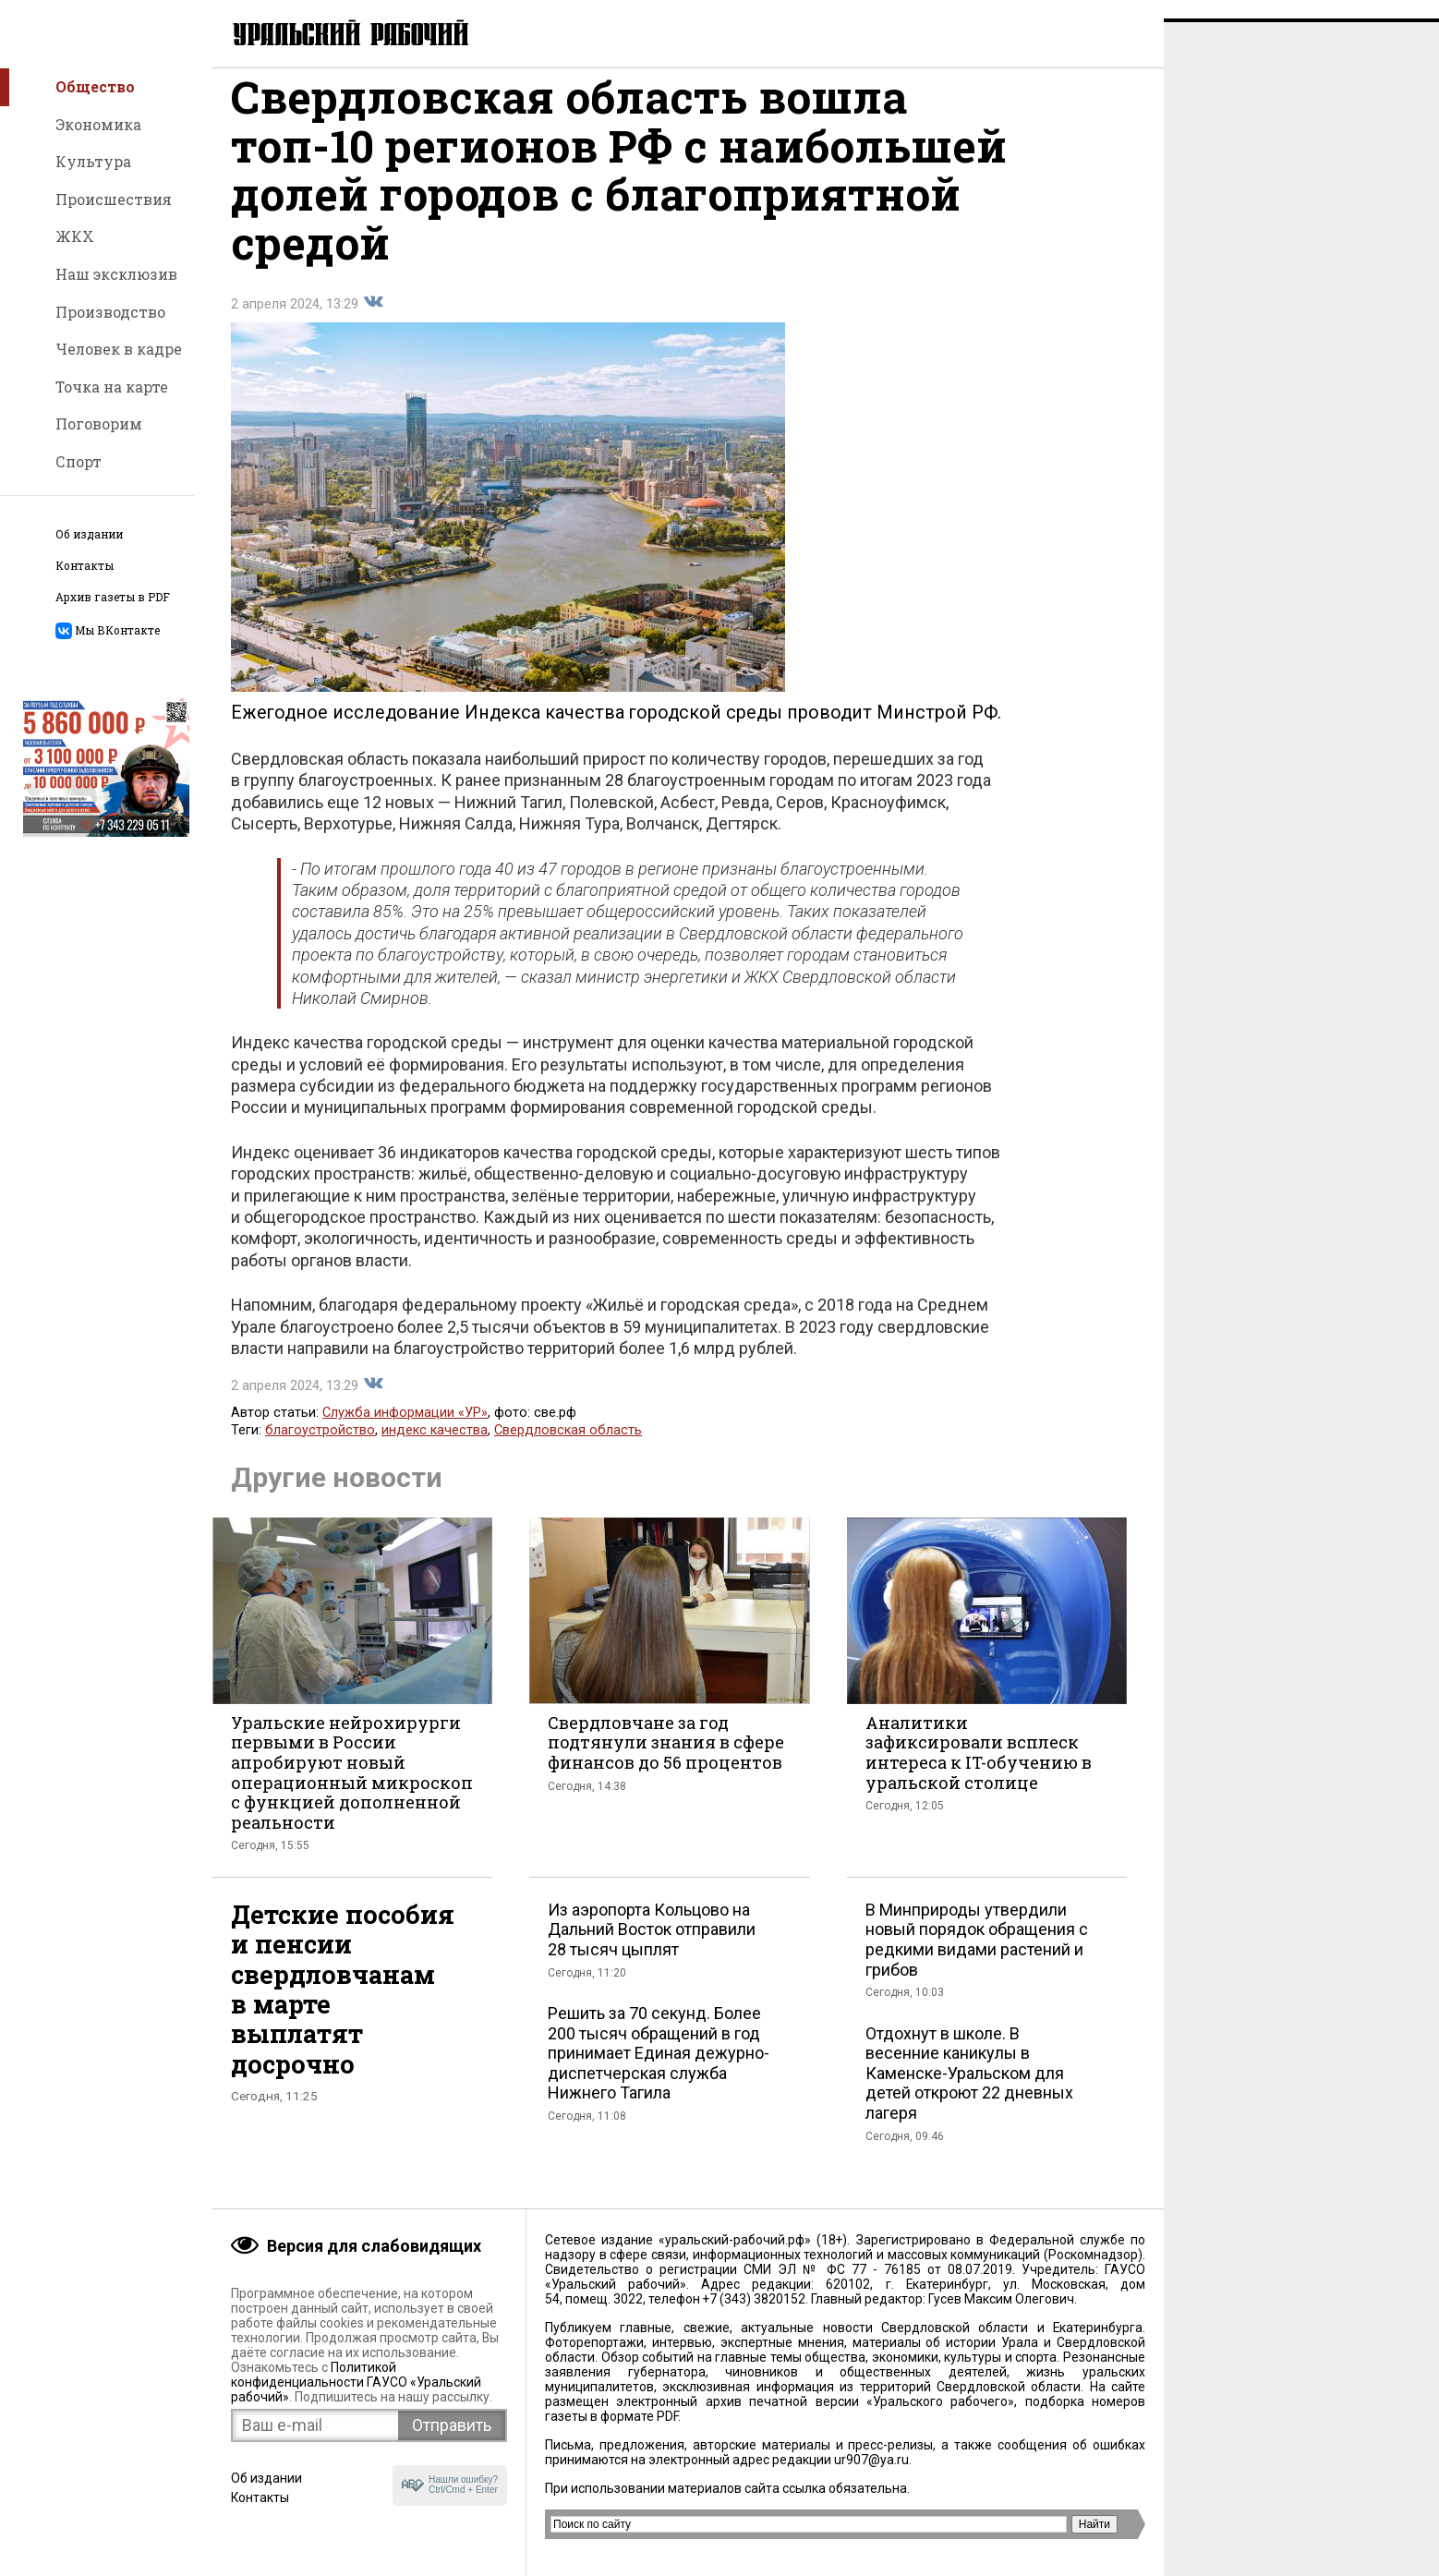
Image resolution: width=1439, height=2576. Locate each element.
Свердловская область (568, 1449)
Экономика (98, 124)
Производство (110, 311)
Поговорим (98, 423)
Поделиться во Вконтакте (373, 320)
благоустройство (320, 1449)
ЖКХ (74, 236)
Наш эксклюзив (116, 274)
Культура (93, 161)
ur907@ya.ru (871, 2459)
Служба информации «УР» (405, 1431)
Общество (95, 86)
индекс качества (434, 1449)
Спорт (78, 461)
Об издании (89, 534)
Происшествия (113, 199)
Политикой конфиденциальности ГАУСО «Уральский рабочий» (356, 2382)
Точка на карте (111, 386)
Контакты (84, 566)
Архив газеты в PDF (112, 597)
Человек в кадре (118, 348)
